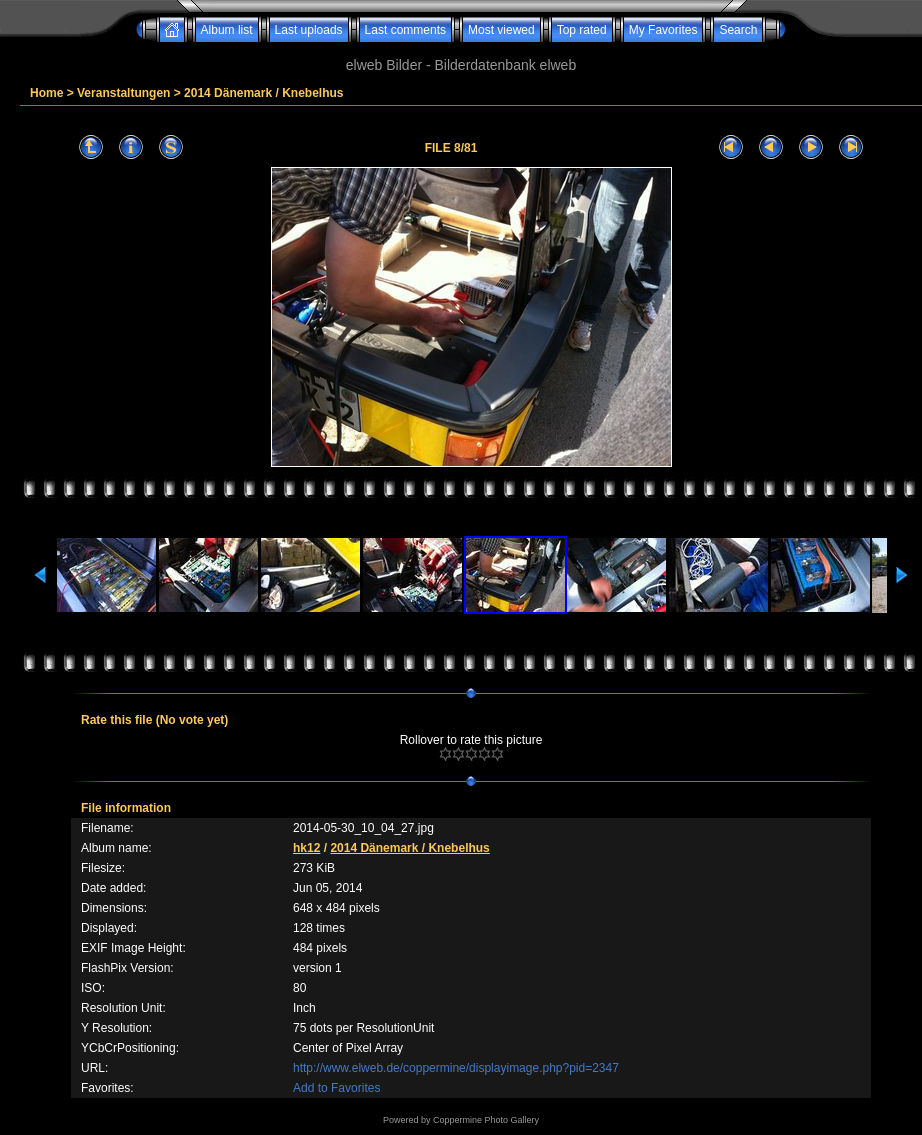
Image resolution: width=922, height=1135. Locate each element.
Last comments (405, 30)
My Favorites (663, 30)
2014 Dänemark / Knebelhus (263, 93)
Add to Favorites (336, 1088)
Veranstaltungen (123, 93)
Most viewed (501, 30)
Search (738, 30)
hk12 (306, 848)
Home (46, 93)
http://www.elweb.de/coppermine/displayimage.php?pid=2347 (456, 1068)
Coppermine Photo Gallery (486, 1120)
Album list (227, 30)
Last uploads (309, 30)
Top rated (582, 30)
